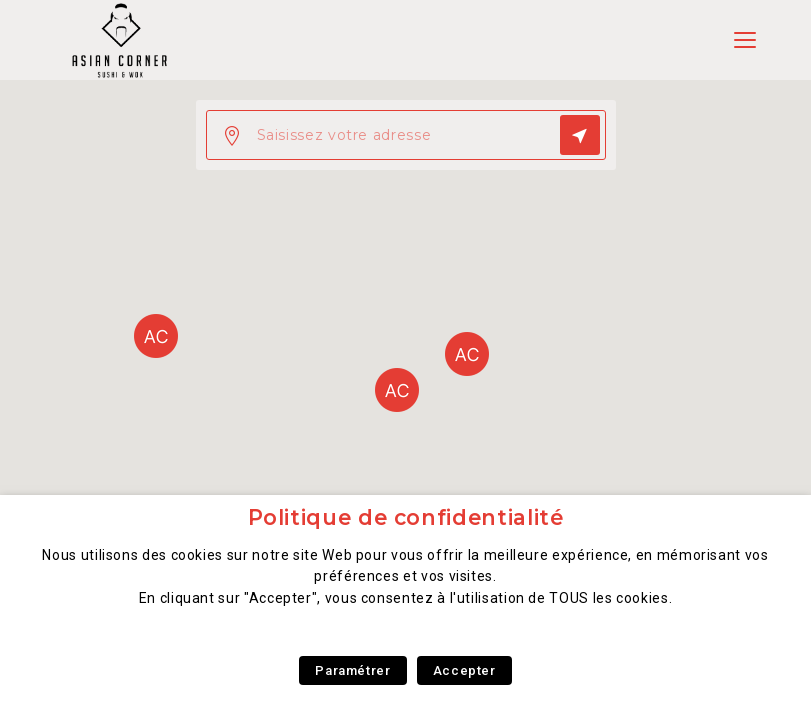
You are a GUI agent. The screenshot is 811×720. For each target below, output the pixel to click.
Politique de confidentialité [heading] (406, 517)
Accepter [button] (464, 670)
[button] (397, 390)
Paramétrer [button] (352, 670)
